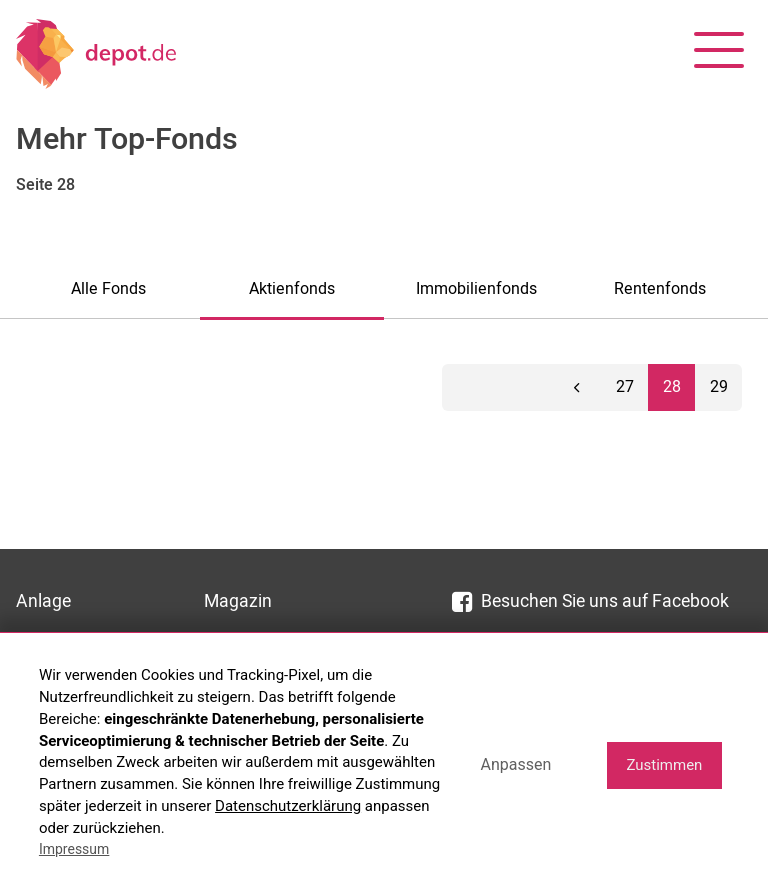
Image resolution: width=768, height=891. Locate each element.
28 (672, 387)
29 (719, 387)
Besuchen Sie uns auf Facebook (590, 601)
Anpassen (515, 764)
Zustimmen (664, 765)
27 (625, 387)
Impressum (74, 849)
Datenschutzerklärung (288, 806)
